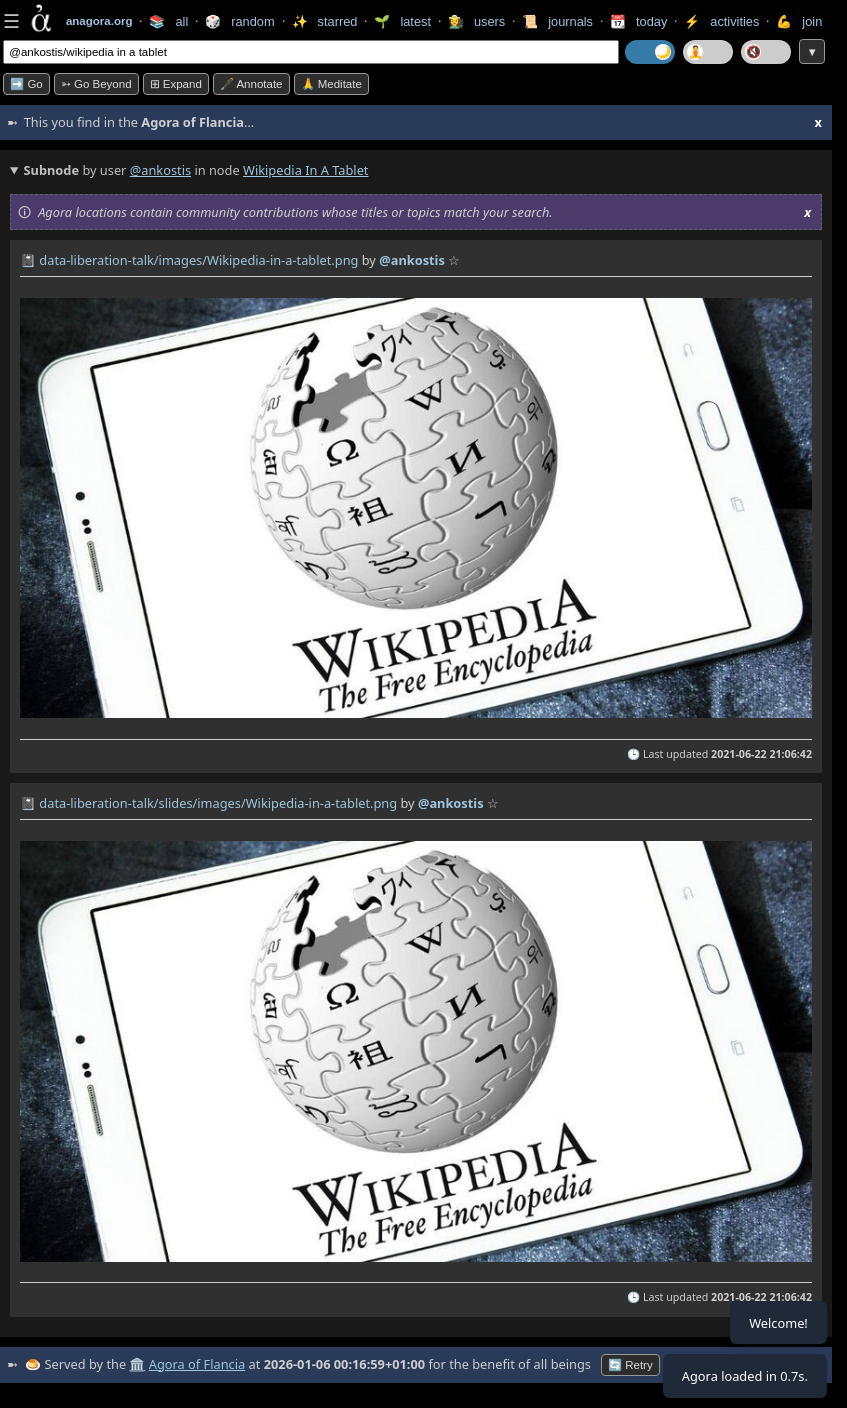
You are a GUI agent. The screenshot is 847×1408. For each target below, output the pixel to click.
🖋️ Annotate (251, 84)
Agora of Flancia (197, 1364)
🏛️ (137, 1364)
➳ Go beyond (96, 84)
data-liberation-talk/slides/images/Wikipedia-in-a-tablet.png (218, 803)
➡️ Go (26, 84)
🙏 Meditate (331, 84)
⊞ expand (176, 84)
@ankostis (160, 170)
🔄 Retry (630, 1365)
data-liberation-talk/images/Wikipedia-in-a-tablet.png (198, 260)
